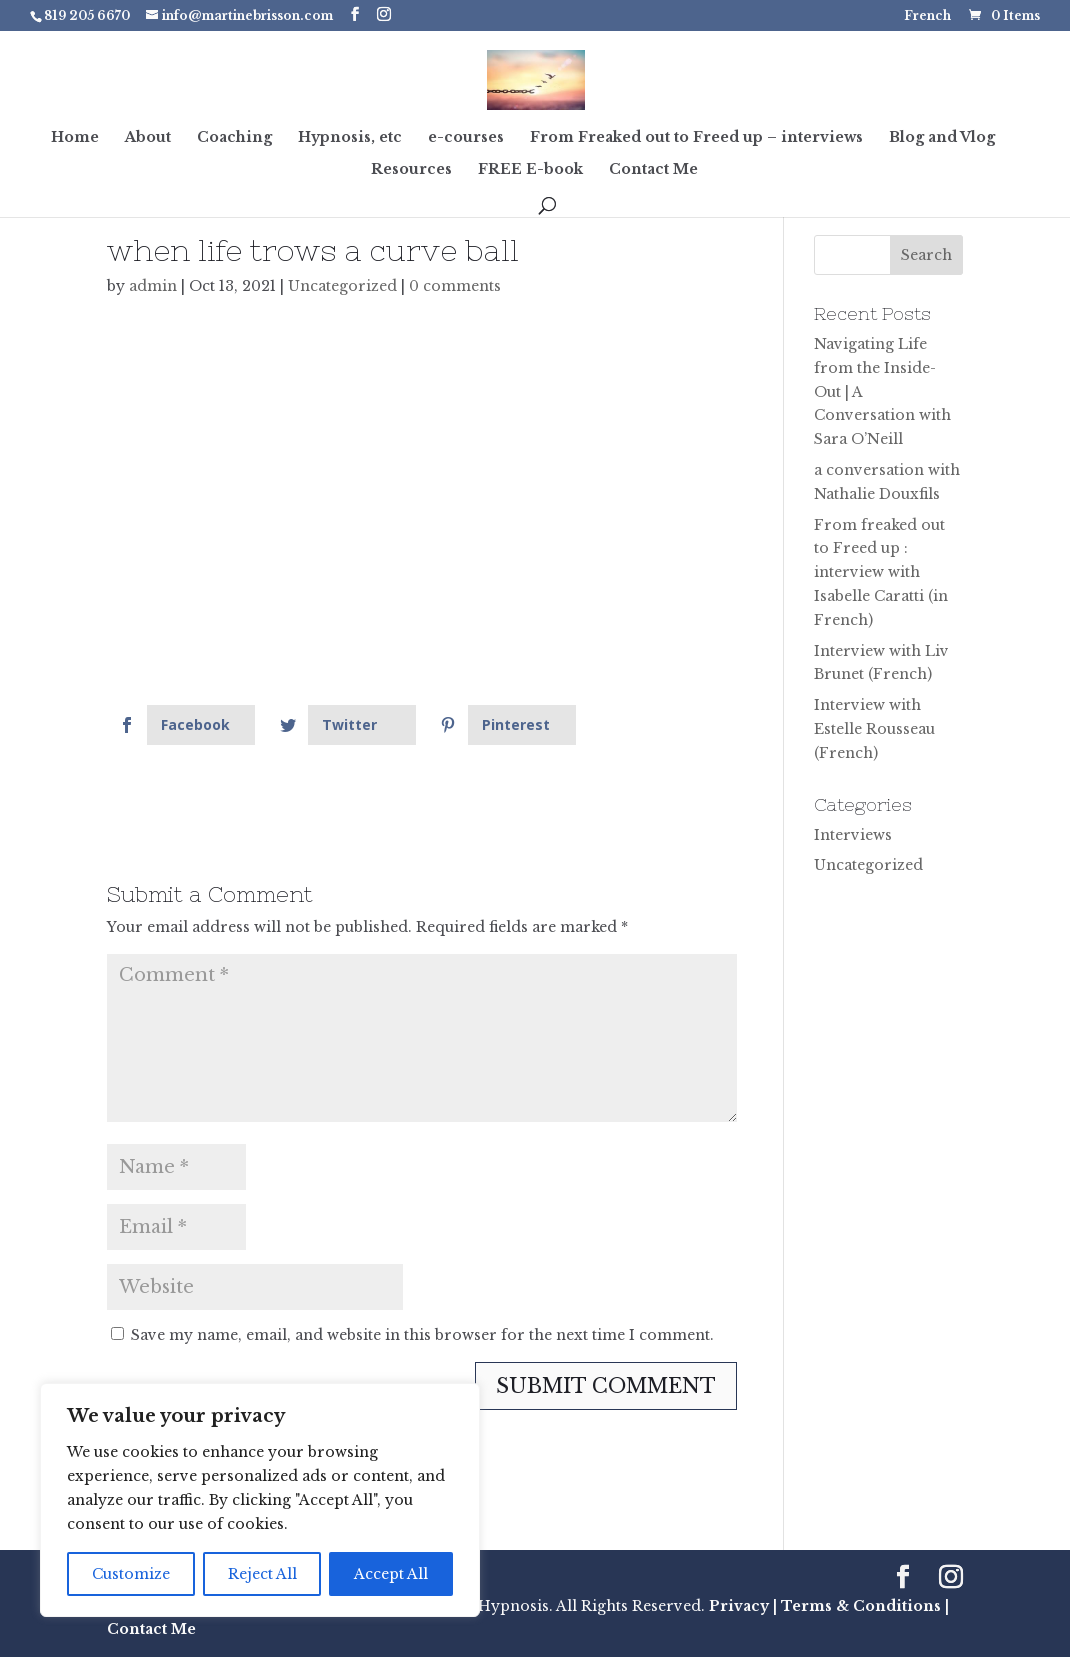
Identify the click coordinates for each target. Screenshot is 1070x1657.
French (927, 16)
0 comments (455, 286)
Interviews (853, 835)
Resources (411, 170)
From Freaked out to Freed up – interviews (696, 138)
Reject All (262, 1574)
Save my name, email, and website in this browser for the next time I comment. (422, 1335)
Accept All (391, 1574)
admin (153, 286)
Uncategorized (342, 286)
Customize (131, 1574)
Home (75, 138)
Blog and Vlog (942, 138)
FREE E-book (530, 170)
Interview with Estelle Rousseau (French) (874, 729)
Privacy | (743, 1606)
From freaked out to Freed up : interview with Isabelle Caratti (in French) (881, 572)
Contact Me (653, 170)
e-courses (466, 138)
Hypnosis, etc (350, 138)
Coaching (234, 138)
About (148, 138)
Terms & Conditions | (865, 1606)
